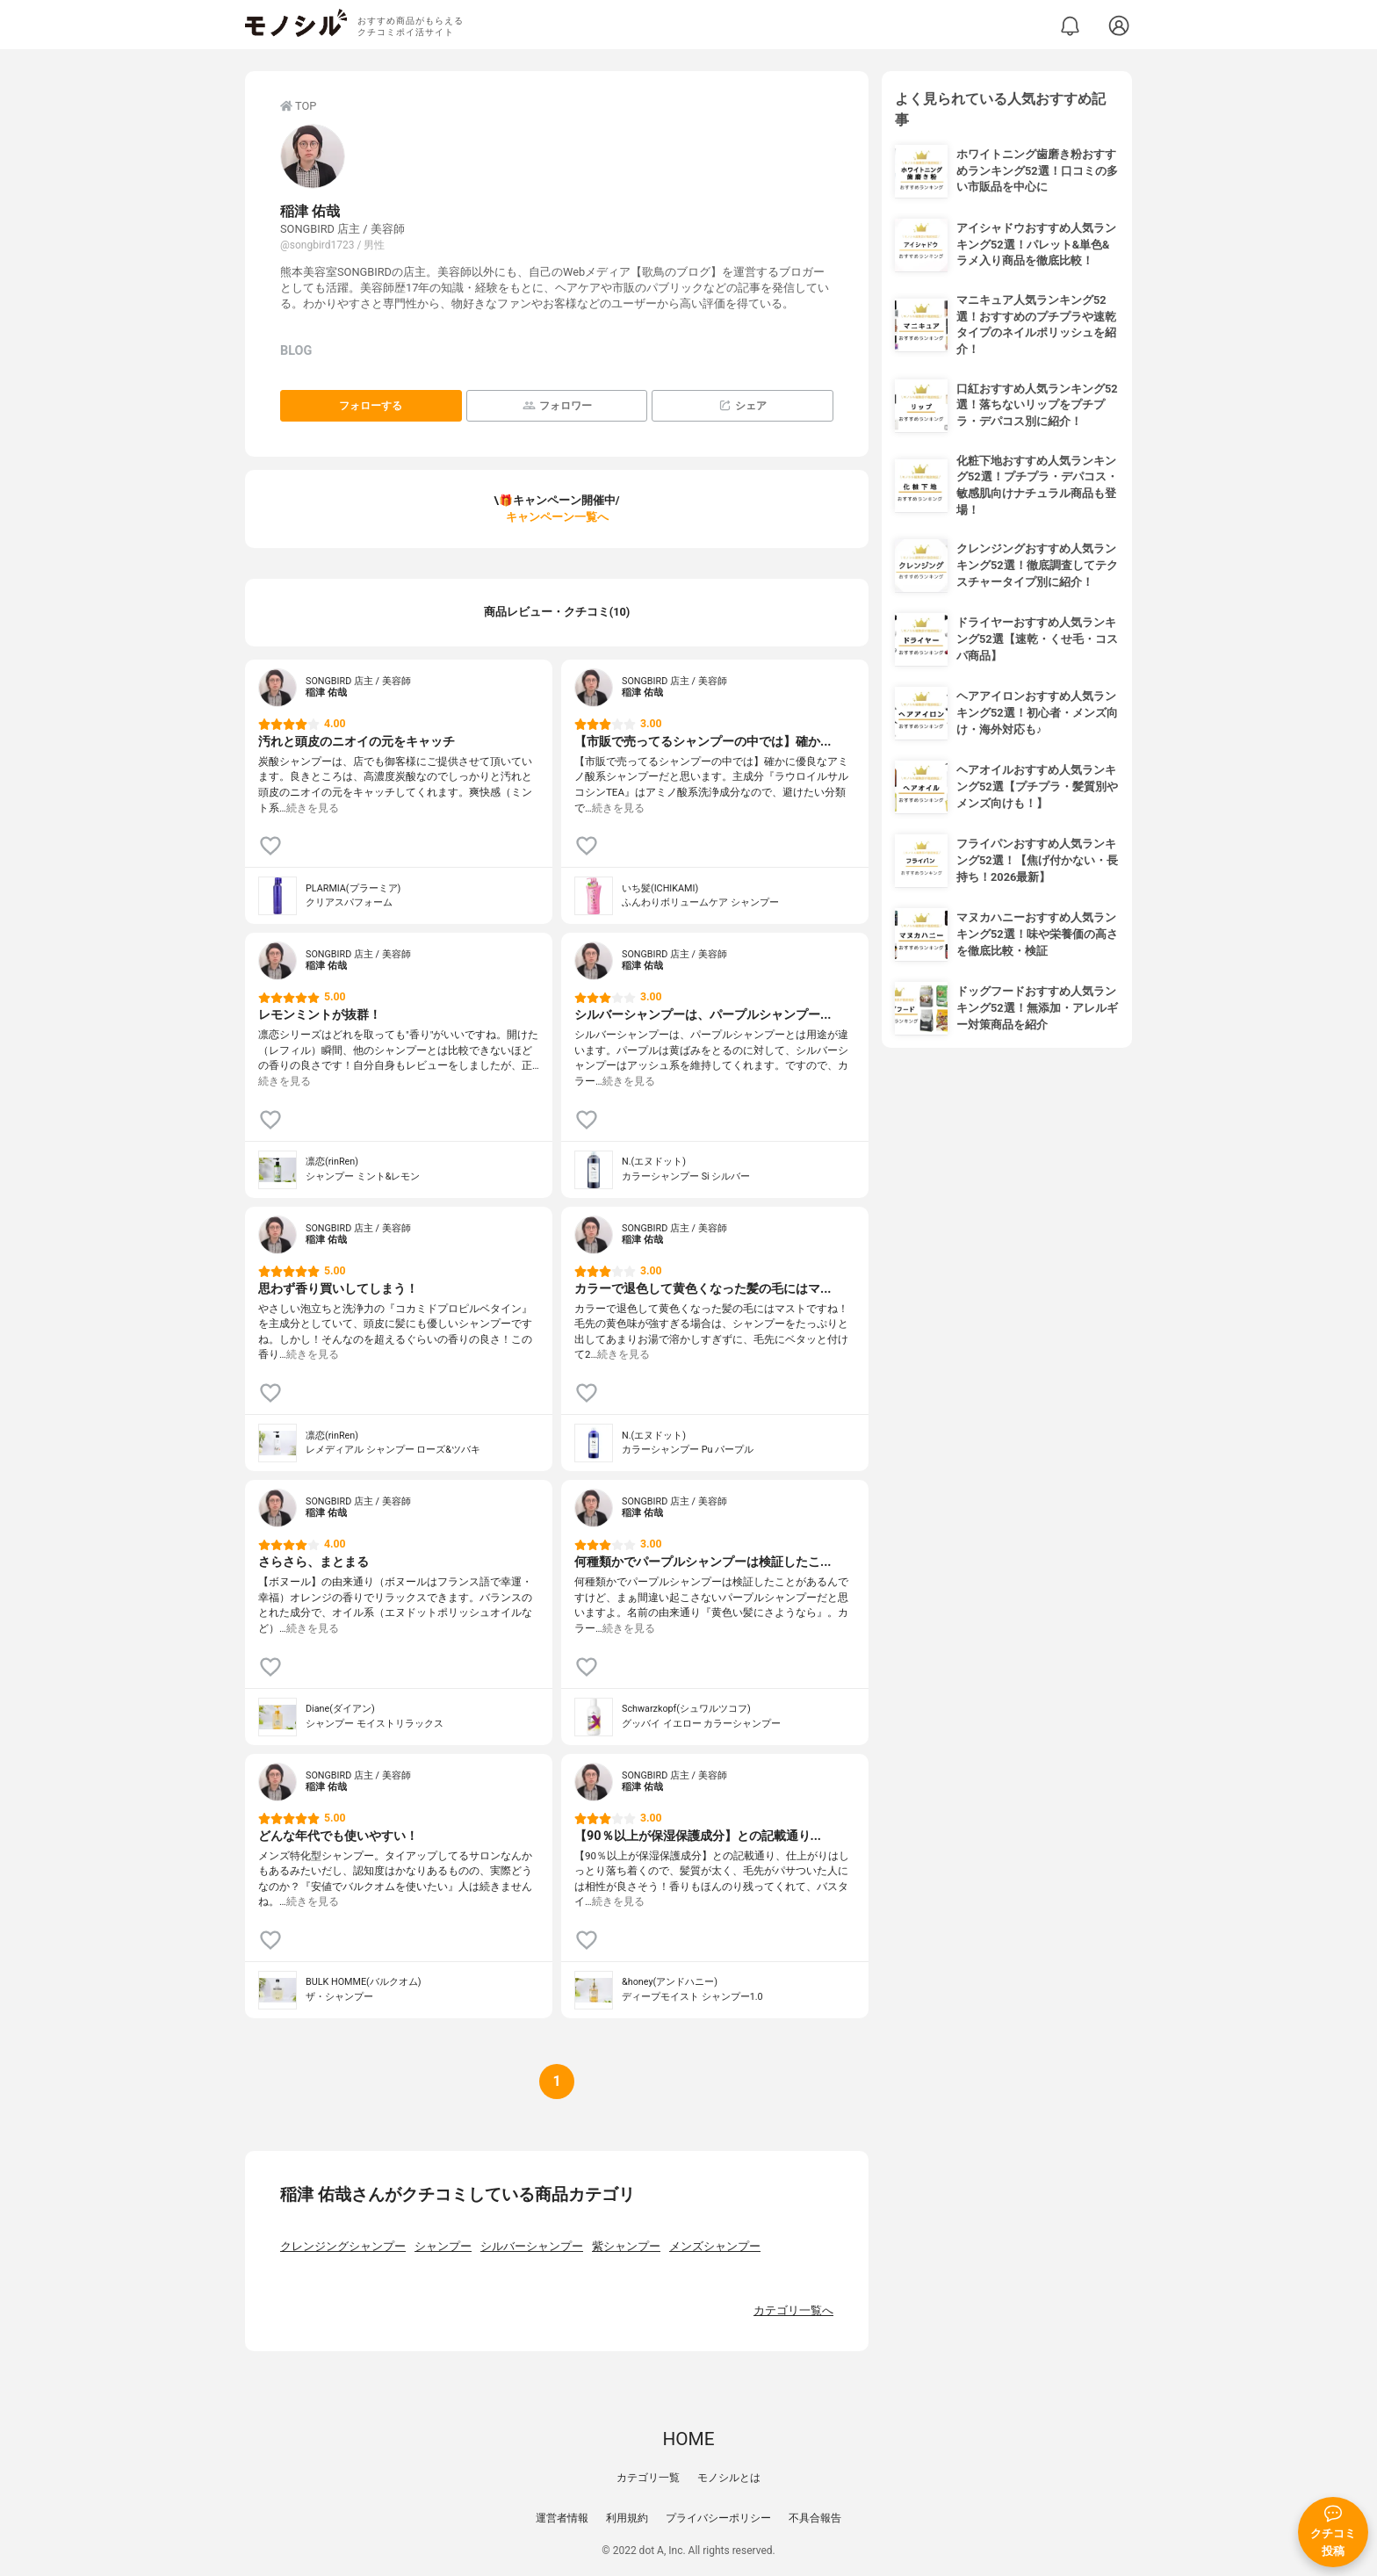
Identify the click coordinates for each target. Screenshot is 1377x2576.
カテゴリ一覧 (648, 2477)
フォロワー (557, 405)
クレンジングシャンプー (343, 2246)
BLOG (296, 350)
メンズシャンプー (715, 2246)
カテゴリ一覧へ (793, 2310)
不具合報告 (815, 2518)
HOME (688, 2439)
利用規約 (627, 2518)
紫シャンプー (626, 2246)
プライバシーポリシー (718, 2518)
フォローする (370, 406)
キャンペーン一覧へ (557, 516)
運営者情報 (562, 2518)
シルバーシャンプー (531, 2246)
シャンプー (443, 2246)
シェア (742, 405)
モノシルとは (729, 2477)
